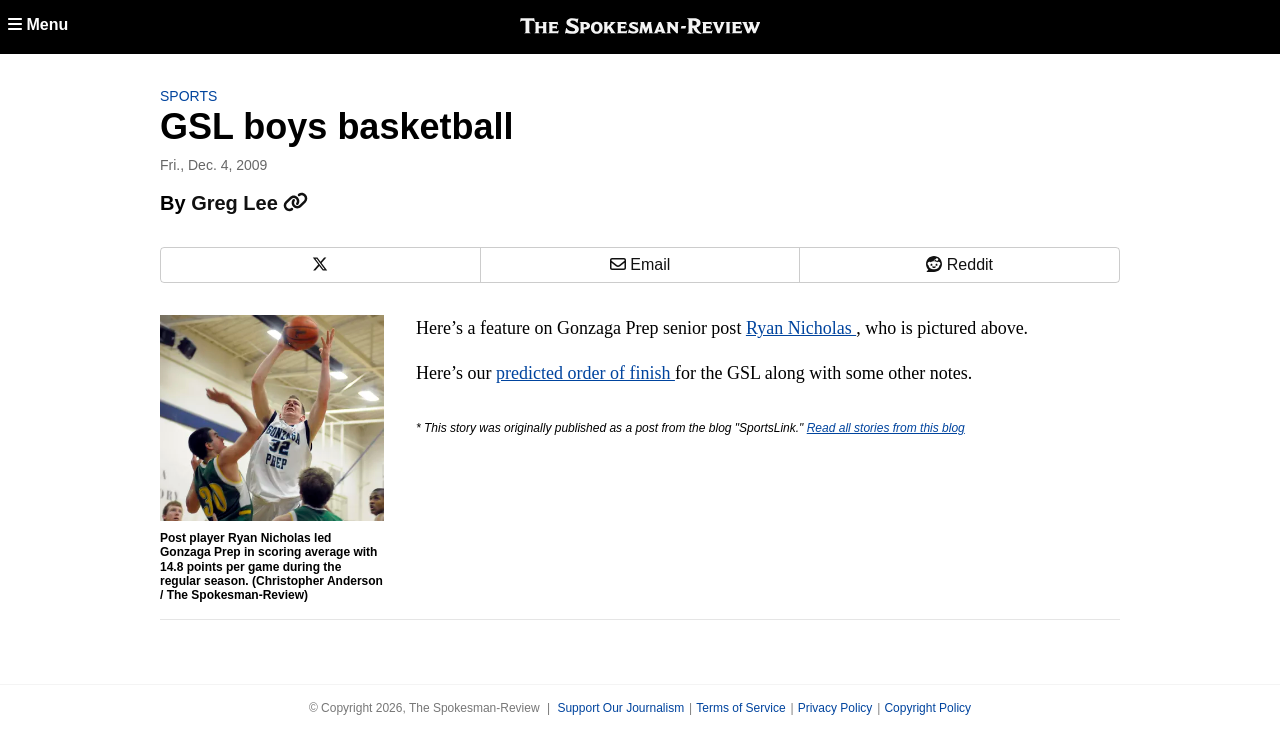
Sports (188, 96)
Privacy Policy (835, 708)
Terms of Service (740, 708)
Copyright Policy (927, 708)
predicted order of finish (585, 373)
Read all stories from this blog (886, 428)
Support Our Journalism (620, 708)
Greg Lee (249, 203)
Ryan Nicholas (801, 328)
